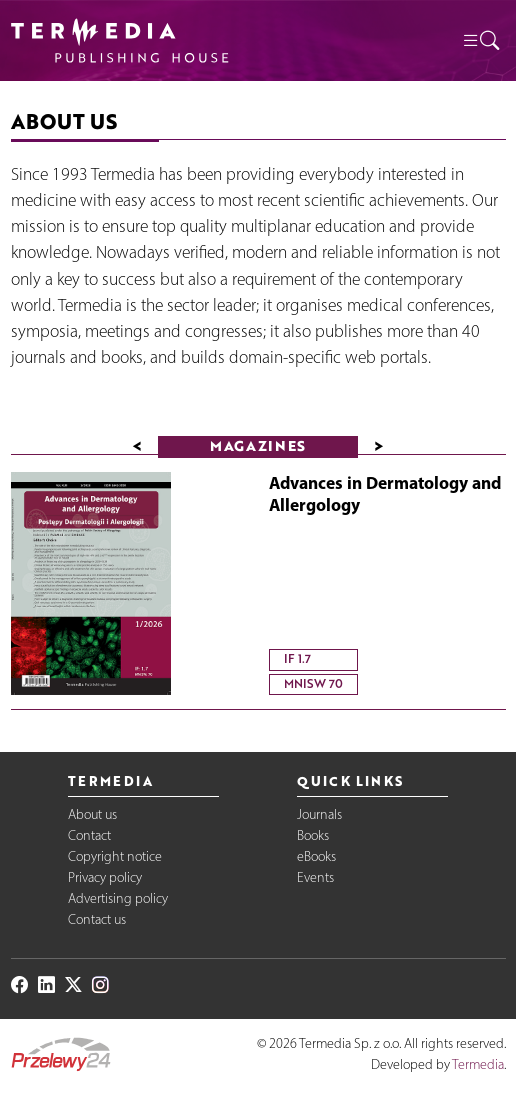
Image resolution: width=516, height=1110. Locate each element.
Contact (89, 835)
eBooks (316, 856)
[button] (480, 40)
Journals (319, 814)
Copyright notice (115, 856)
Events (315, 877)
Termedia (478, 1064)
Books (313, 835)
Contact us (97, 919)
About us (92, 814)
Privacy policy (105, 877)
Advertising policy (118, 898)
